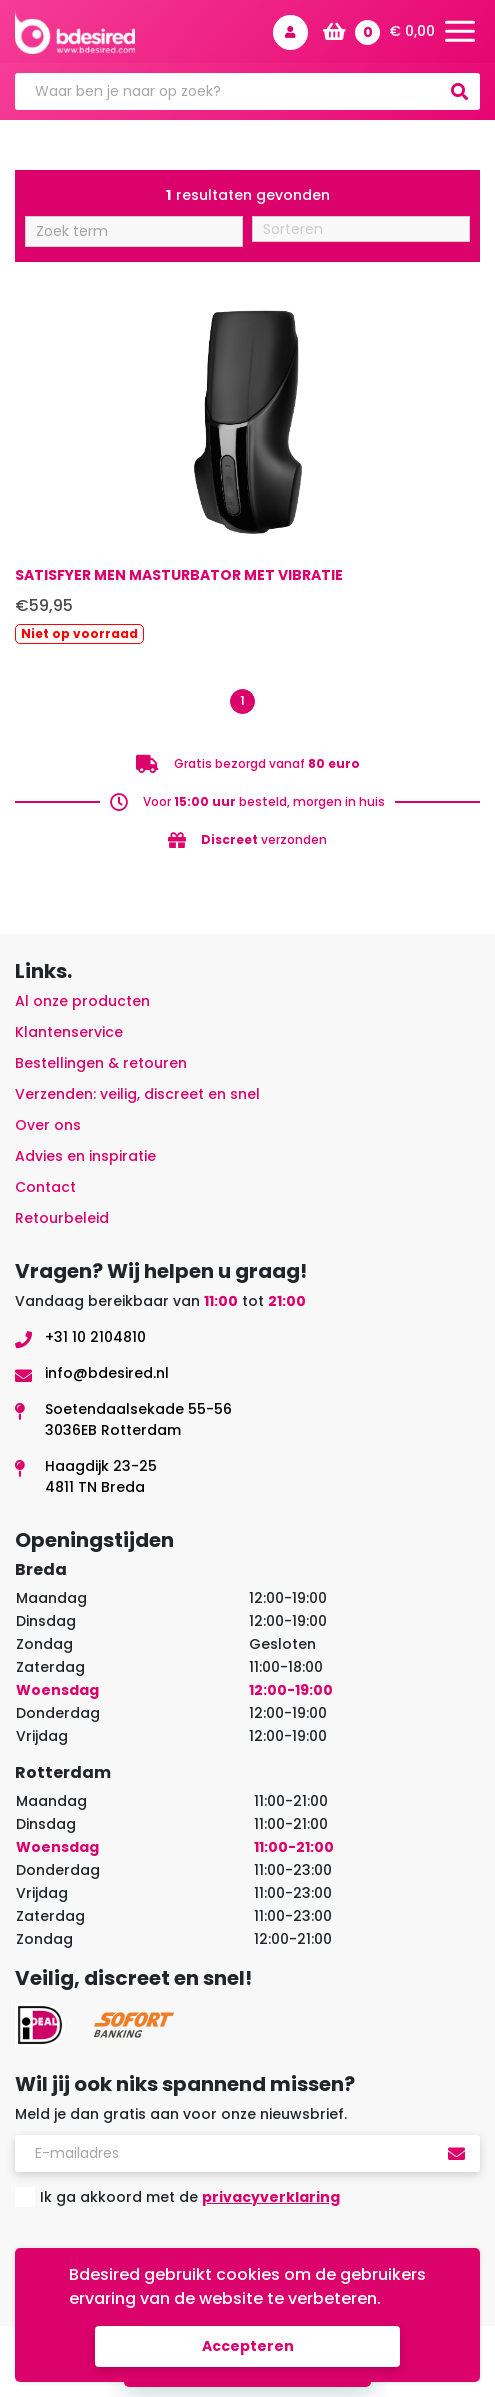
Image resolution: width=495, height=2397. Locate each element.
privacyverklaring (271, 2197)
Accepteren (248, 2346)
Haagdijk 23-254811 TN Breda (101, 1476)
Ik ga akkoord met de (190, 2197)
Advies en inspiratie (85, 1156)
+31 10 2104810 (95, 1337)
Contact (45, 1187)
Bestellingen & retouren (101, 1063)
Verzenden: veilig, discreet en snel (137, 1094)
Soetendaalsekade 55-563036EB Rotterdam (138, 1419)
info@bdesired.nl (107, 1373)
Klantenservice (69, 1032)
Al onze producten (82, 1001)
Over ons (48, 1125)
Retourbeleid (62, 1218)
